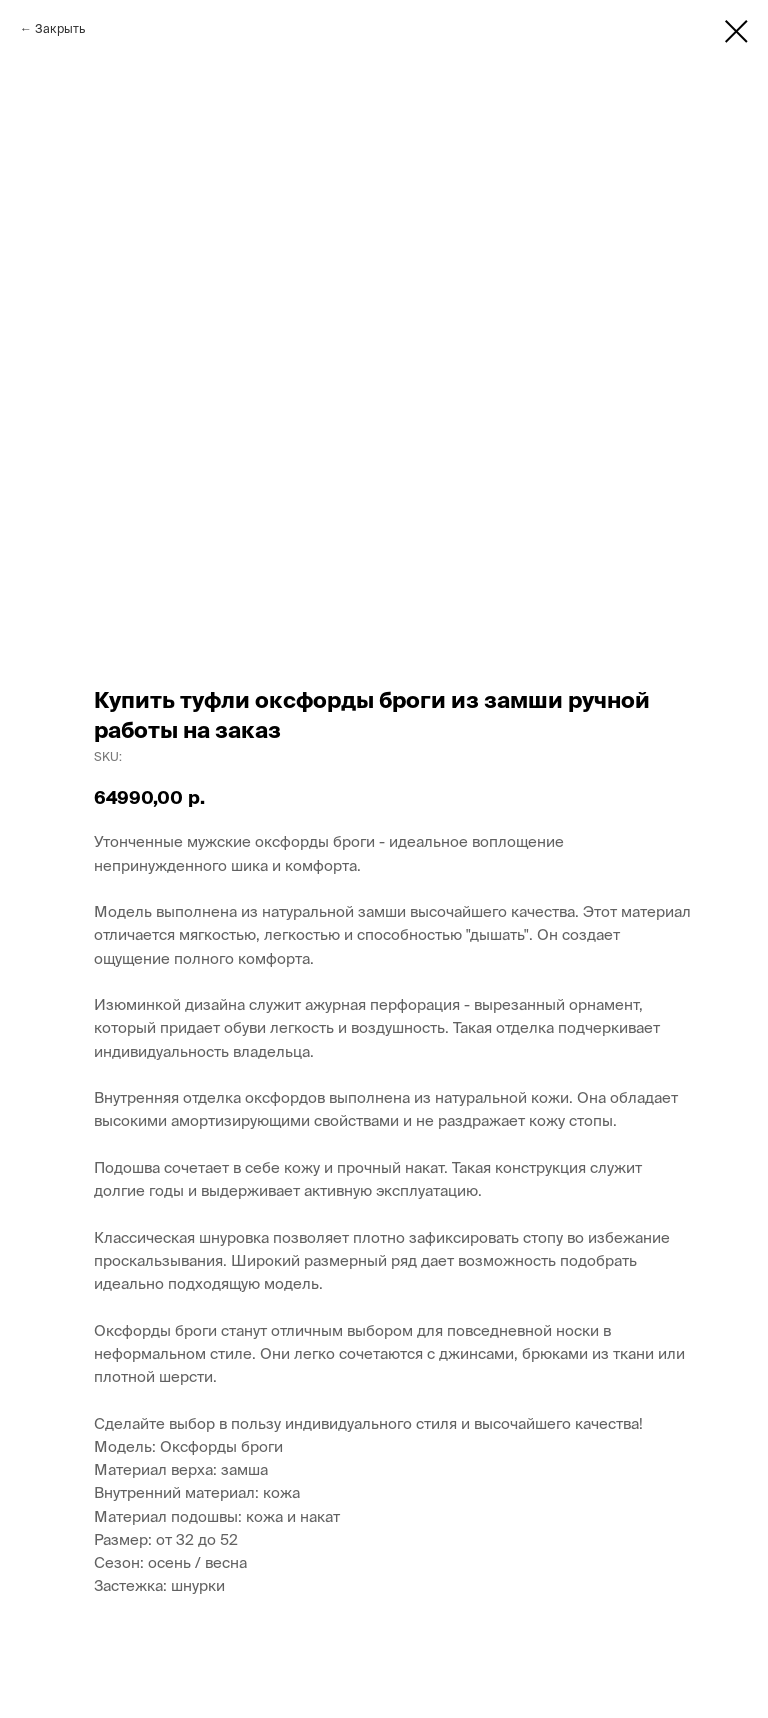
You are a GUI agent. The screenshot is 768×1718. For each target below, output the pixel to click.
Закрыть (60, 28)
